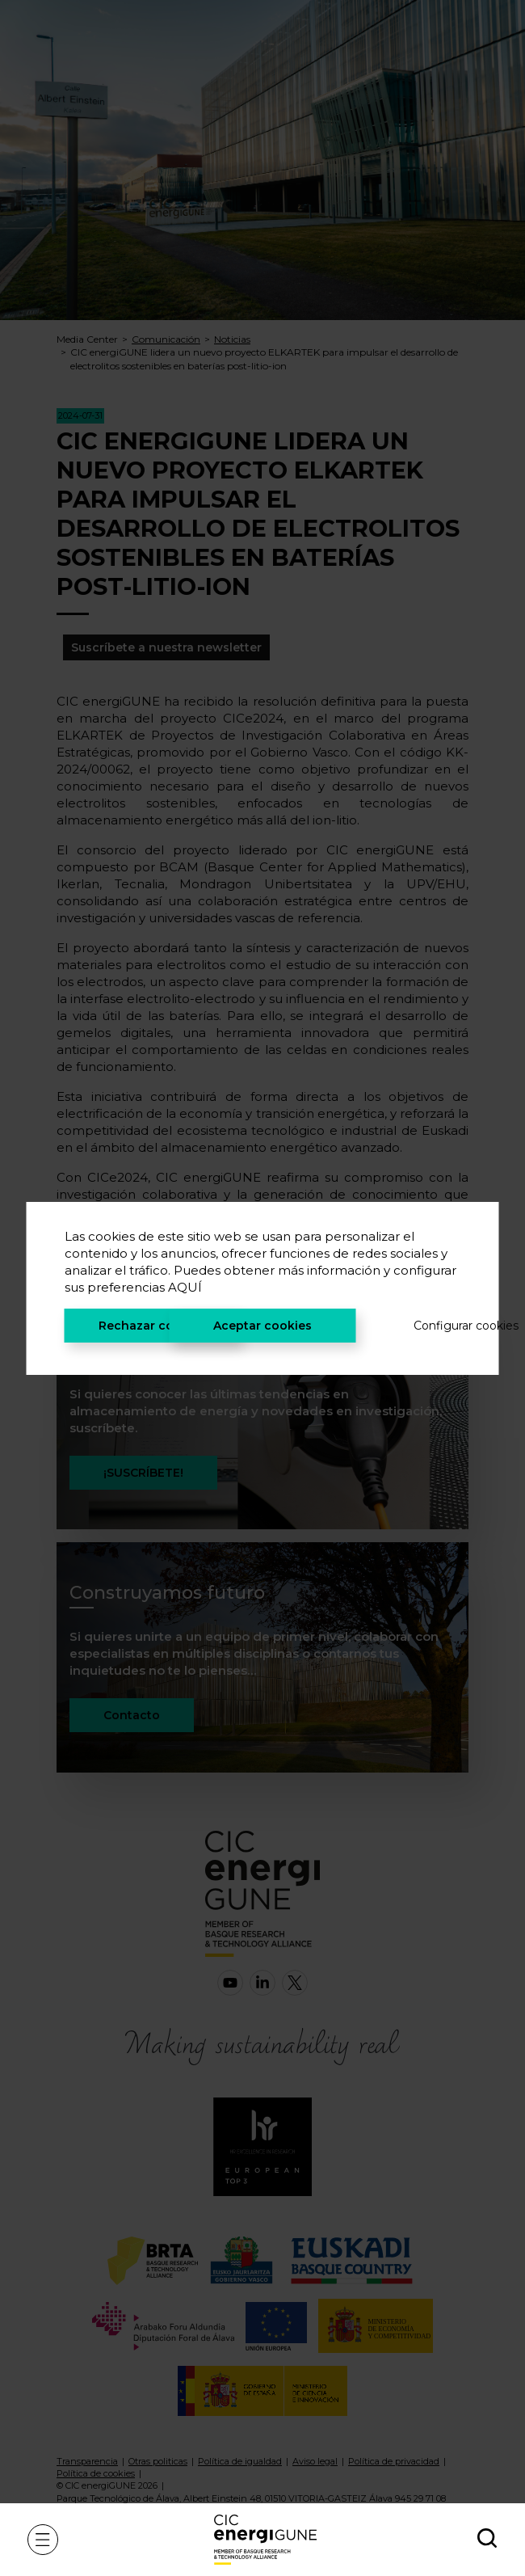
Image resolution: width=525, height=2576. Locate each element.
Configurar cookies (437, 1325)
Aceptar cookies (262, 1325)
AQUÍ (185, 1287)
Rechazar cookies (152, 1325)
